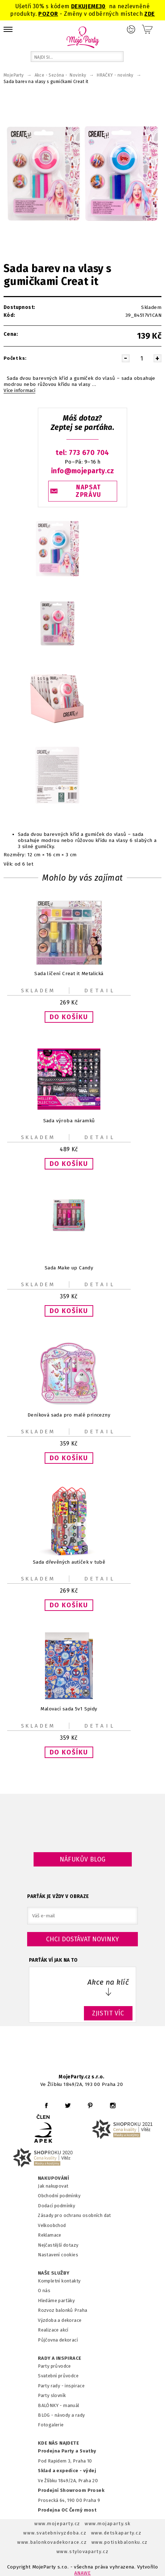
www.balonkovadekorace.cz (52, 2542)
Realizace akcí (53, 2330)
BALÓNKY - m (53, 2405)
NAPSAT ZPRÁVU (88, 491)
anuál (73, 2405)
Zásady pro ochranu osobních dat (74, 2215)
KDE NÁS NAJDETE (58, 2443)
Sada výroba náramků (69, 1121)
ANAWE (82, 2573)
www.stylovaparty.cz (82, 2551)
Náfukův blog (83, 1859)
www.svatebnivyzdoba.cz (54, 2533)
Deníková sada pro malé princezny (69, 1415)
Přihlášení (131, 29)
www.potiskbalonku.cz (119, 2542)
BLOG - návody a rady (61, 2415)
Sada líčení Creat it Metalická (68, 973)
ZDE (149, 13)
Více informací (19, 390)
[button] (69, 1017)
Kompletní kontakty (59, 2281)
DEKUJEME (85, 6)
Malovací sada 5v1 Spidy (68, 1709)
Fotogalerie (51, 2424)
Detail (100, 990)
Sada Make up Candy (69, 1268)
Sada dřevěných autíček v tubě (69, 1562)
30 (102, 6)
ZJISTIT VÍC (108, 2013)
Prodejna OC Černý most (67, 2510)
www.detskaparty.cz (116, 2533)
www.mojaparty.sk (108, 2523)
